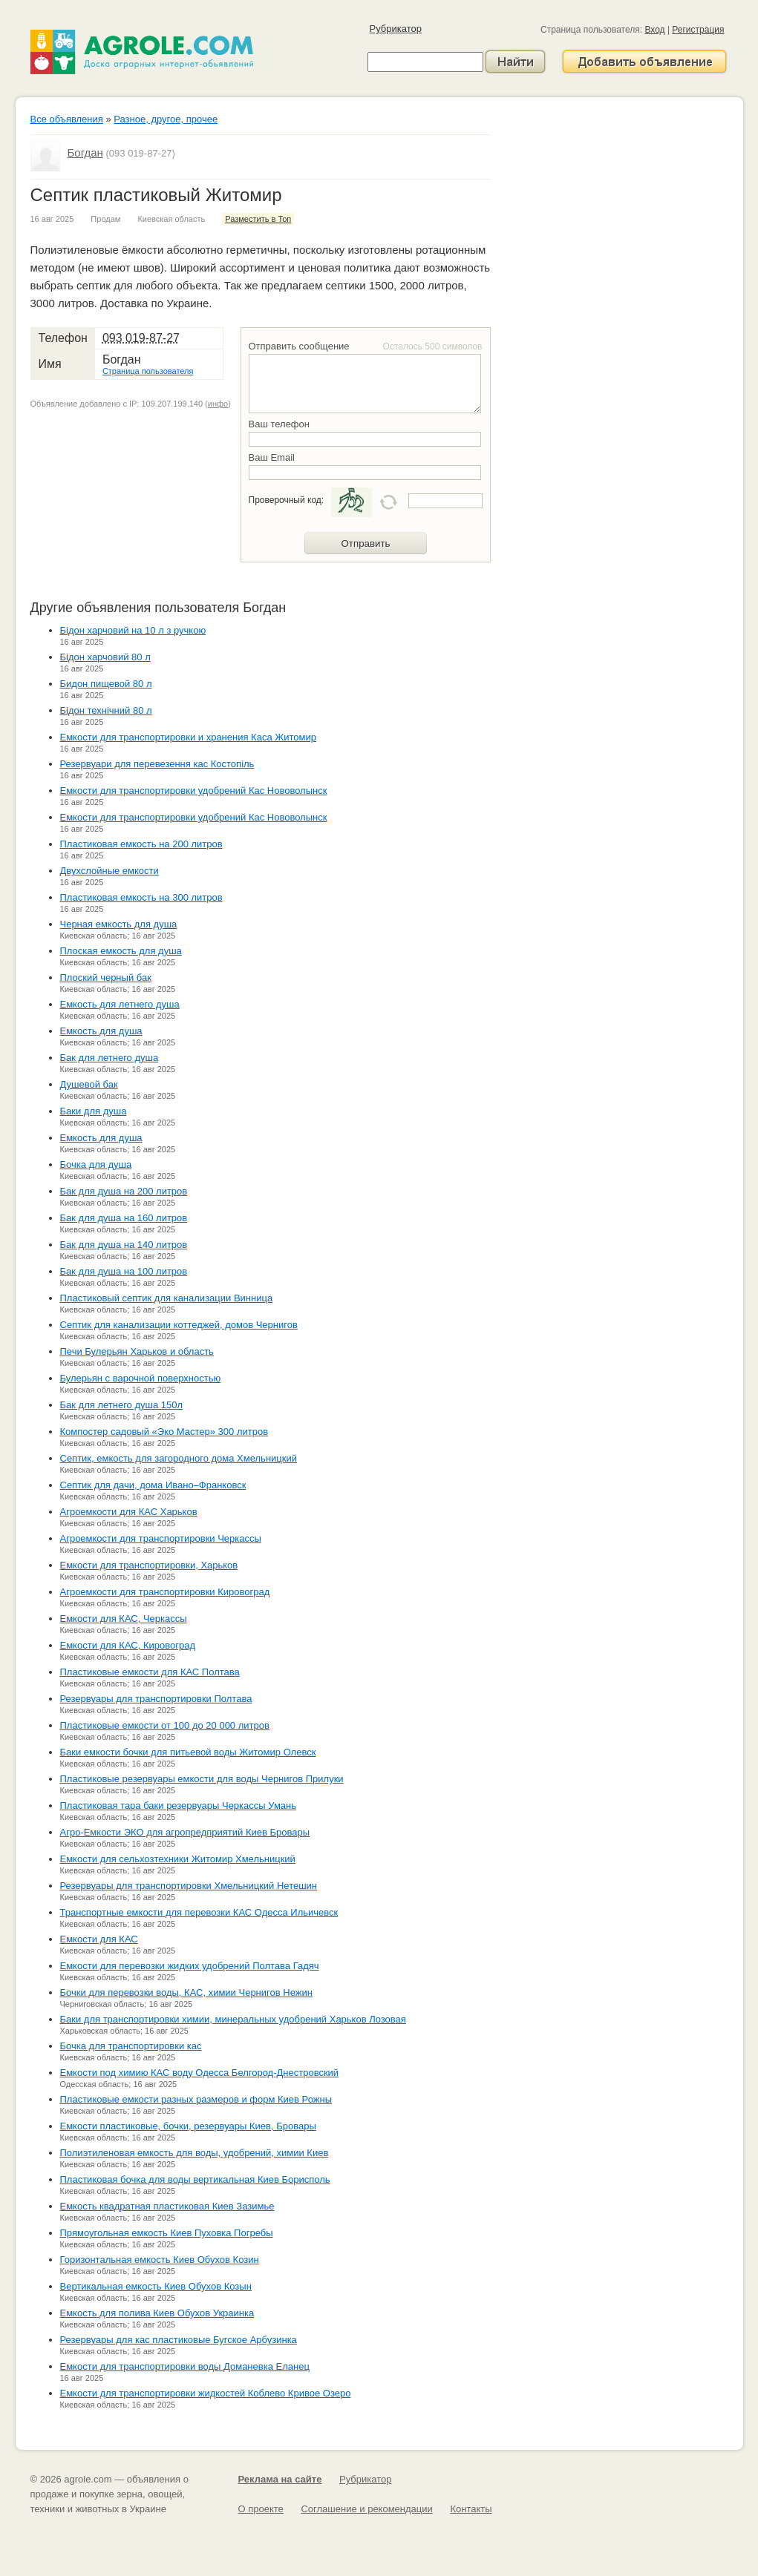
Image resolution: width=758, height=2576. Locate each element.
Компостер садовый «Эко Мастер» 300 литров (164, 1431)
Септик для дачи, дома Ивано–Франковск (153, 1485)
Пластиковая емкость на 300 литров (141, 897)
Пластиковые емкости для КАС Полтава (150, 1672)
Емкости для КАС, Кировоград (127, 1645)
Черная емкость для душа (118, 924)
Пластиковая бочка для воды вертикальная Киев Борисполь (195, 2179)
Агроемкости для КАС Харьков (128, 1511)
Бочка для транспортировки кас (131, 2045)
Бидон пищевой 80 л (106, 683)
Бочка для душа (96, 1164)
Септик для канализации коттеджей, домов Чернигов (179, 1324)
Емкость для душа (101, 1030)
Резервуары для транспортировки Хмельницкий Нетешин (189, 1885)
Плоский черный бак (105, 977)
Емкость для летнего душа (120, 1004)
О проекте (261, 2508)
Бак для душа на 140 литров (124, 1244)
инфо (218, 403)
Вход (654, 29)
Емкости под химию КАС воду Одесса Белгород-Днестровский (199, 2072)
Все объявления (66, 119)
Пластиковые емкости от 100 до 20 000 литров (164, 1725)
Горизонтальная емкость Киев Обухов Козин (159, 2259)
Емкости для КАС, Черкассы (123, 1618)
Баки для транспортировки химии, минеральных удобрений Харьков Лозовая (233, 2019)
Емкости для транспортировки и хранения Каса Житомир (188, 737)
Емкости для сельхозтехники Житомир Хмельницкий (177, 1858)
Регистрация (698, 29)
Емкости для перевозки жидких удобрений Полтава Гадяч (189, 1965)
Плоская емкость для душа (121, 950)
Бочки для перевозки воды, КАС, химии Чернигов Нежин (186, 1992)
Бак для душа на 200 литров (124, 1191)
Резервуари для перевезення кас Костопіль (157, 763)
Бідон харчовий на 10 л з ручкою (133, 630)
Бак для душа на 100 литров (124, 1271)
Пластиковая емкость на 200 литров (141, 844)
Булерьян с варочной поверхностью (140, 1378)
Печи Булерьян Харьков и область (137, 1351)
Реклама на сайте (280, 2479)
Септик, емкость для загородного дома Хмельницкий (178, 1458)
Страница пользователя (148, 371)
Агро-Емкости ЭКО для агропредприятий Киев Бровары (185, 1832)
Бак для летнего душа (109, 1057)
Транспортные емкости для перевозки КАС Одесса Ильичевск (199, 1912)
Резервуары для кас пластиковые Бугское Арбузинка (178, 2339)
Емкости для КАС (99, 1939)
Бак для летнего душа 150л (121, 1404)
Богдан (85, 152)
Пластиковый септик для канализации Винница (166, 1298)
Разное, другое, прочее (166, 119)
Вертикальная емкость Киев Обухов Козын (156, 2286)
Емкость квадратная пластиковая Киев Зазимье (167, 2206)
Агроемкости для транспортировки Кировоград (165, 1591)
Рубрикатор (396, 28)
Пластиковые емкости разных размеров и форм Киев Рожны (196, 2099)
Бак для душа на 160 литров (124, 1217)
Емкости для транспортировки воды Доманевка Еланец (185, 2366)
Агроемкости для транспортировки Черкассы (160, 1538)
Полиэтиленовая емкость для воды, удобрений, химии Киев (194, 2152)
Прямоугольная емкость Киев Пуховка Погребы (166, 2232)
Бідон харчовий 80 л (105, 657)
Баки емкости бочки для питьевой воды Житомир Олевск (188, 1752)
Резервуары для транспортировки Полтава (156, 1698)
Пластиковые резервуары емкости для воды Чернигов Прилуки (202, 1778)
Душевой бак (89, 1084)
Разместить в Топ (258, 218)
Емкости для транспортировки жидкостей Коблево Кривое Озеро (205, 2393)
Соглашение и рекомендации (366, 2508)
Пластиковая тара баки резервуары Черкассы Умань (178, 1805)
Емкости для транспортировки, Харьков (149, 1565)
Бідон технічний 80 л (106, 710)
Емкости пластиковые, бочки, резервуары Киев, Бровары (188, 2126)
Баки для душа (93, 1111)
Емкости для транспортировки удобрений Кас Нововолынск (193, 790)
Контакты (470, 2508)
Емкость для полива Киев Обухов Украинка (157, 2313)
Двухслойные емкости (109, 870)
